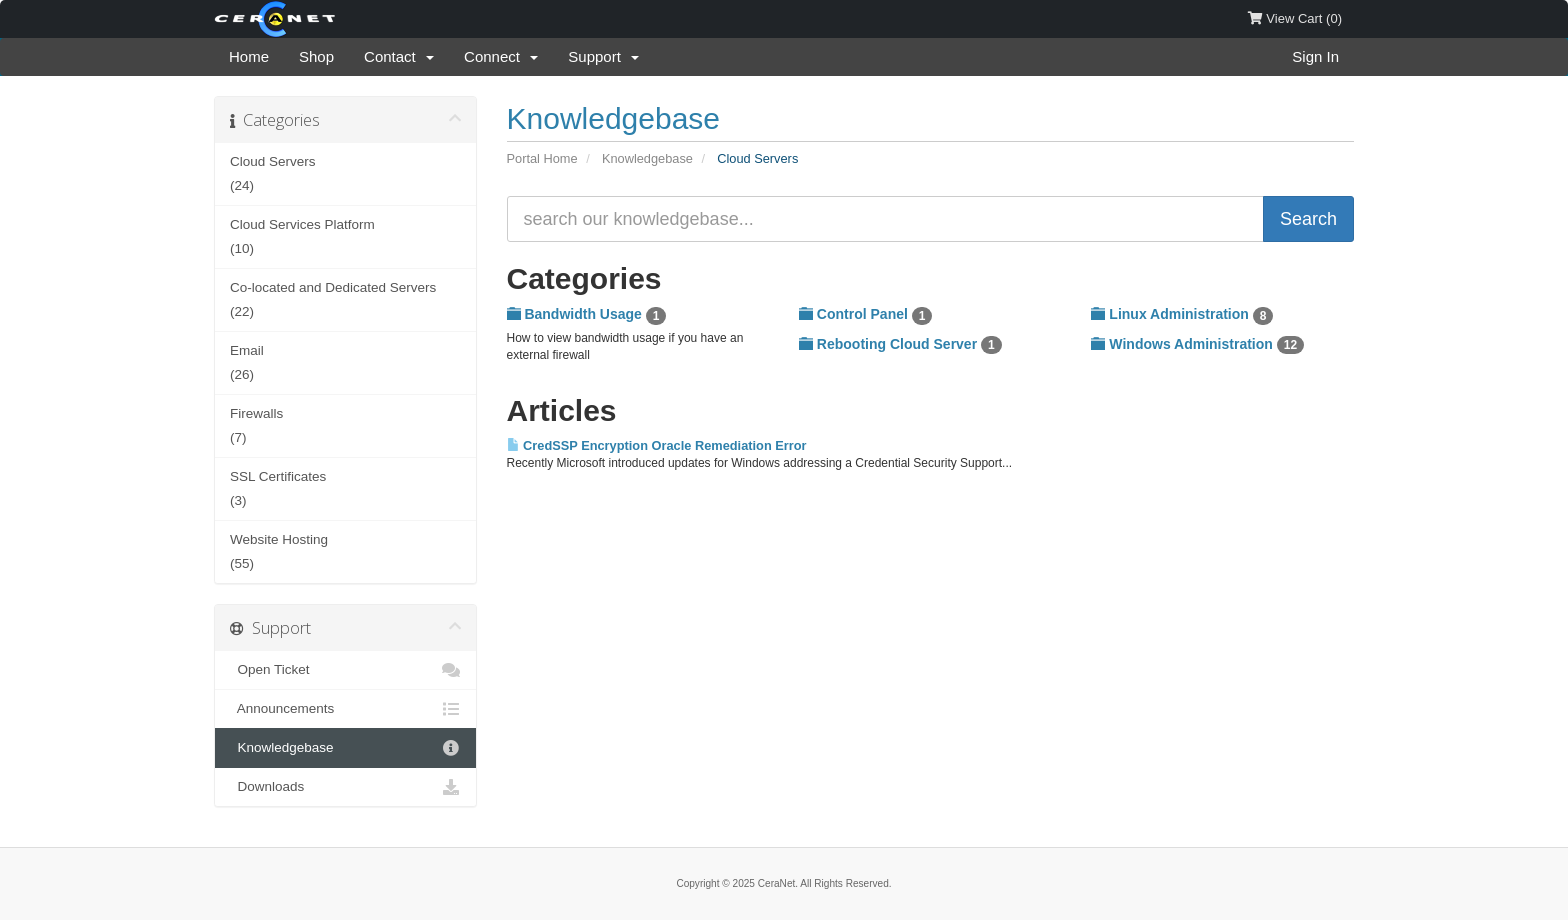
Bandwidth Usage (587, 315)
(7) (345, 423)
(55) (345, 549)
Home (249, 56)
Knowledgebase (647, 158)
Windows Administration (1197, 345)
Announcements (345, 709)
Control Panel (865, 315)
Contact (399, 56)
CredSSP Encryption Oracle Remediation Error (657, 445)
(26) (345, 360)
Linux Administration (1182, 315)
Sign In (1315, 56)
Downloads (345, 787)
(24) (345, 171)
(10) (345, 234)
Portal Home (542, 158)
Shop (316, 56)
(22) (345, 297)
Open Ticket (345, 670)
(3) (345, 486)
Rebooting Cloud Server (900, 345)
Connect (501, 56)
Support (603, 56)
